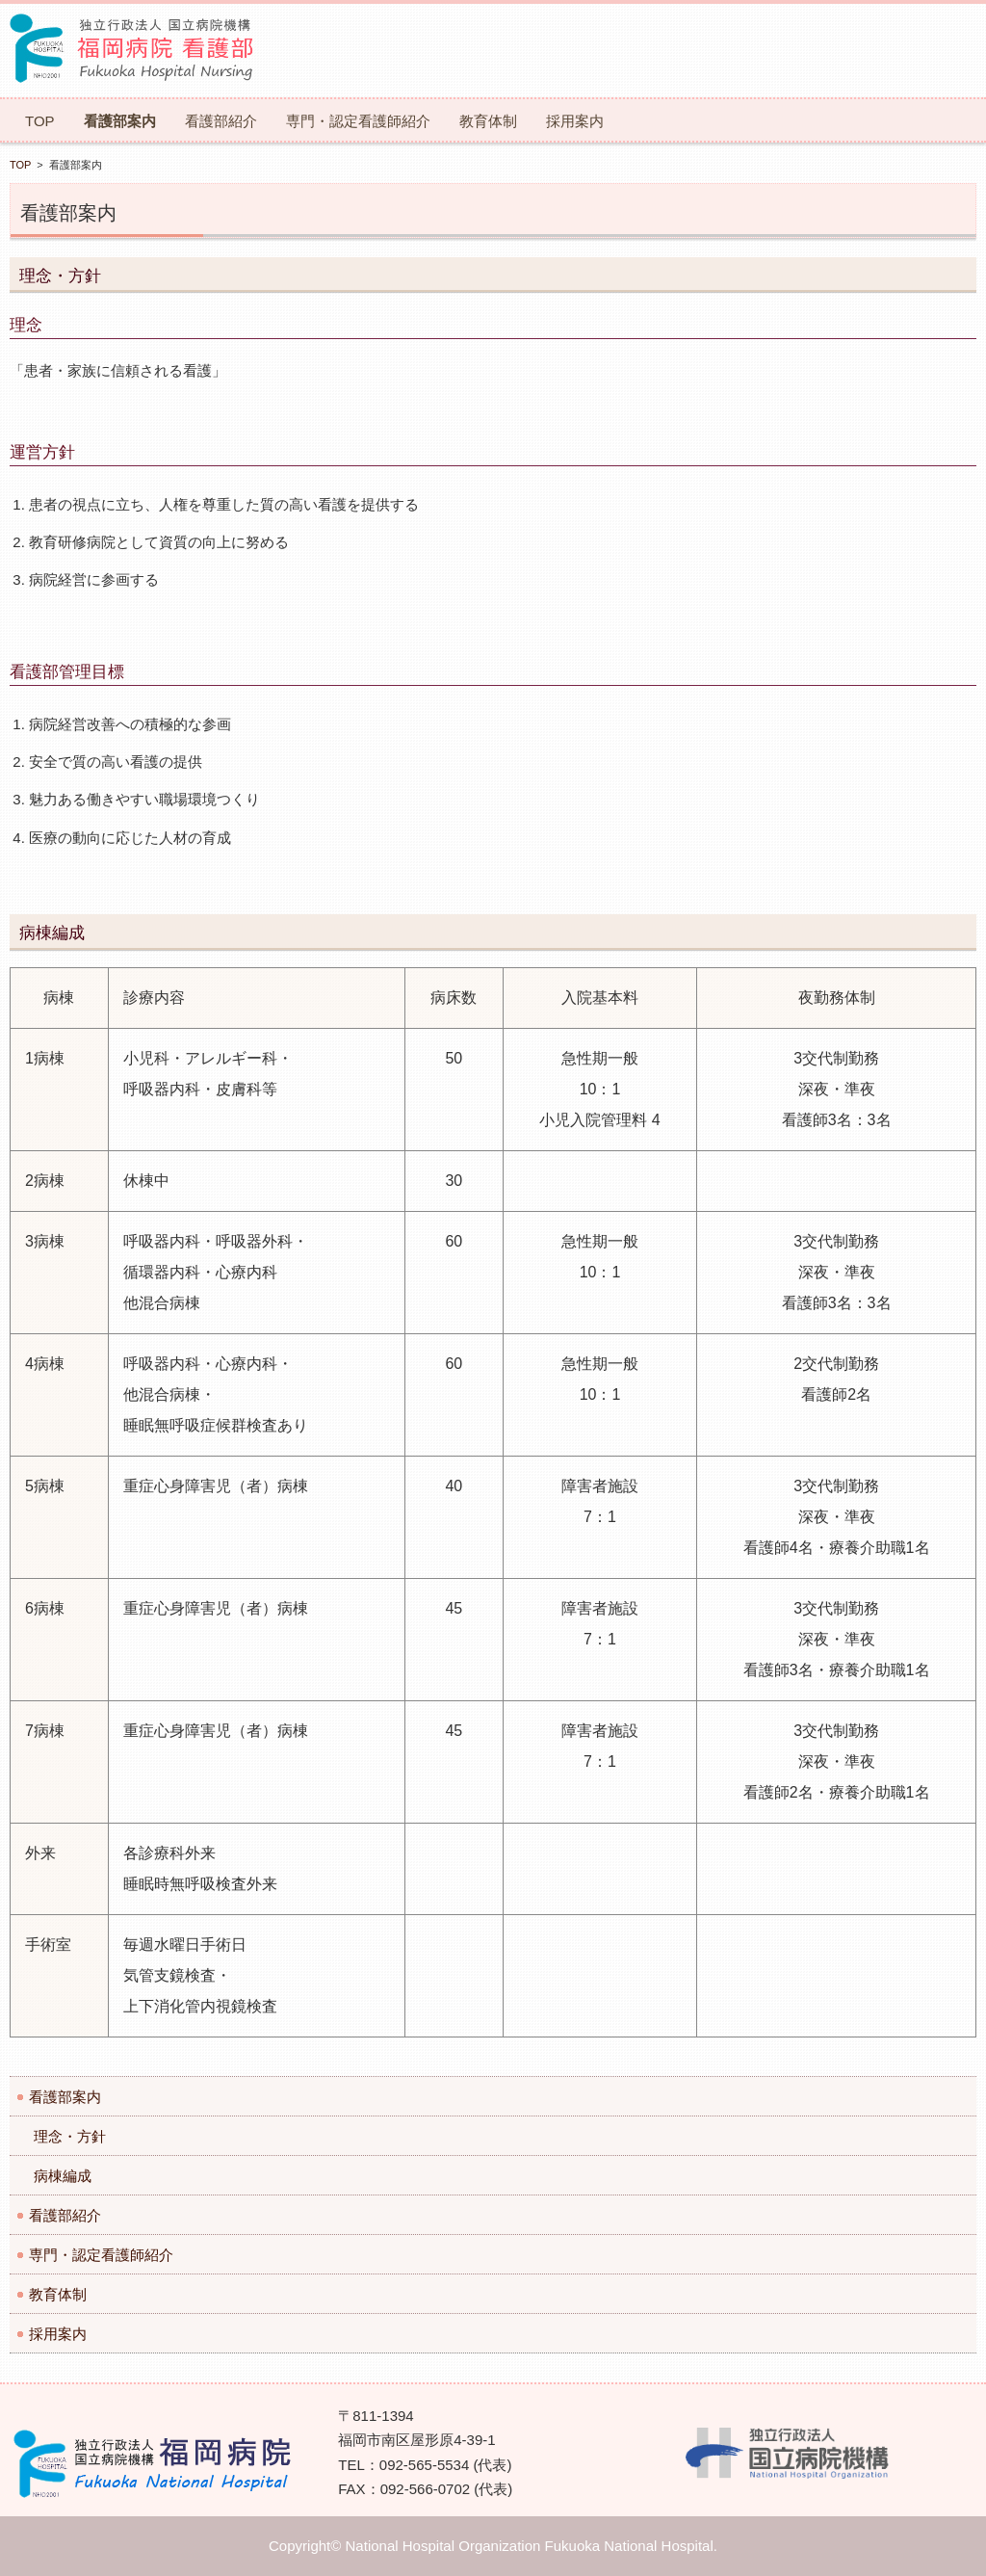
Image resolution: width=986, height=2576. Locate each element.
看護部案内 (120, 121)
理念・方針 (70, 2136)
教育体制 (488, 121)
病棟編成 (62, 2176)
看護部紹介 (221, 121)
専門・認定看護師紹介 (358, 121)
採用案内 (575, 121)
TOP (40, 121)
